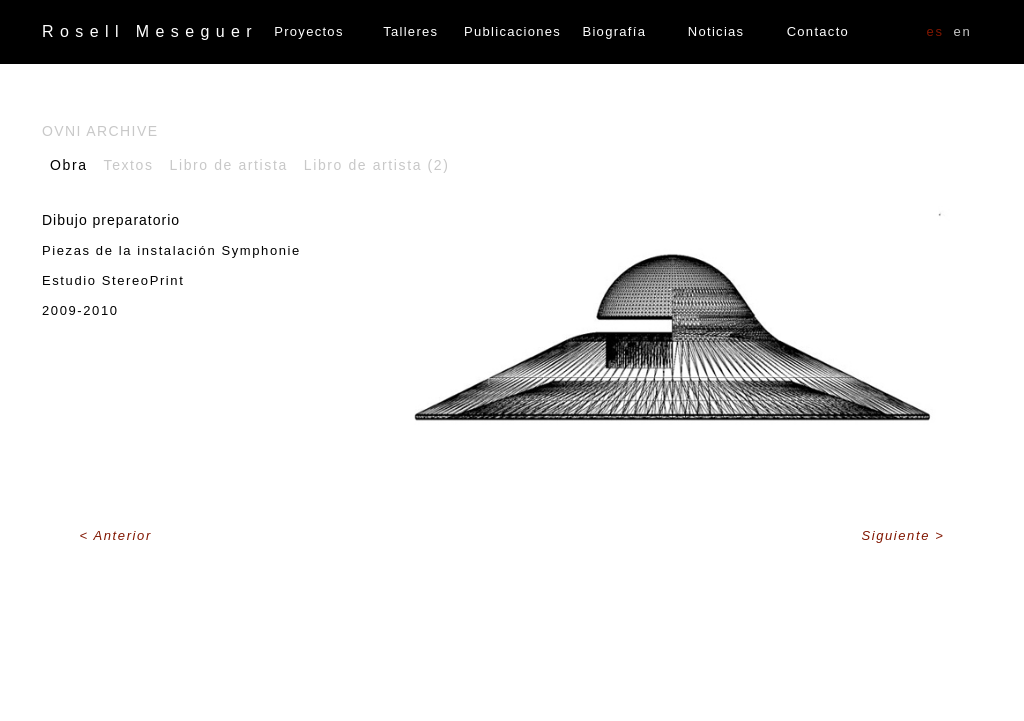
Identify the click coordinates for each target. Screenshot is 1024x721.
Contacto (818, 31)
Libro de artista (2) (377, 165)
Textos (129, 165)
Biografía (614, 31)
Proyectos (309, 31)
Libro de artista (229, 165)
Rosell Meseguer (150, 31)
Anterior (123, 535)
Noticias (716, 31)
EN (963, 31)
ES (935, 31)
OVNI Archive (100, 131)
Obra (69, 165)
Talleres (410, 31)
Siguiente (898, 535)
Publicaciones (512, 31)
